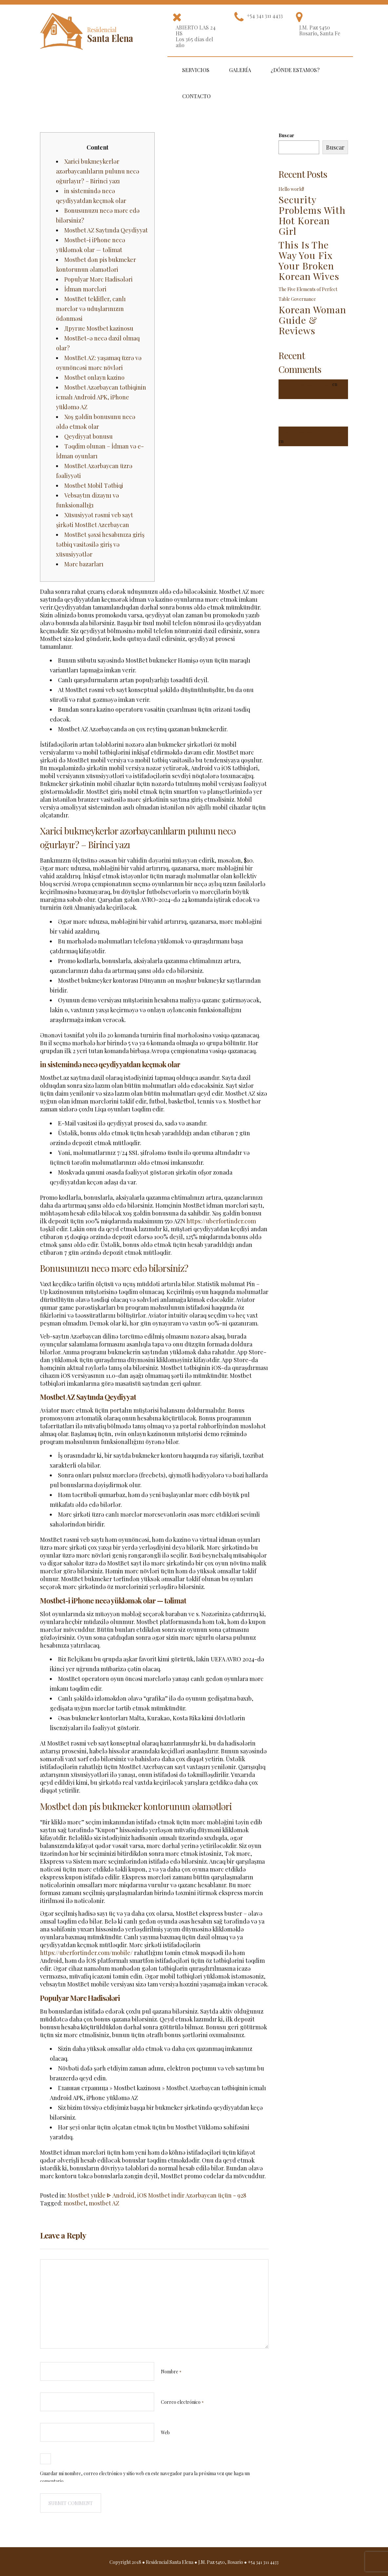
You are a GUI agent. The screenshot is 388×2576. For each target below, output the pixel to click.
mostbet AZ (104, 2203)
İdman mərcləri (85, 289)
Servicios (195, 69)
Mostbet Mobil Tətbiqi (93, 485)
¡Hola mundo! (298, 441)
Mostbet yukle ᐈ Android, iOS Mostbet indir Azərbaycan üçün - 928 (157, 2195)
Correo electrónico (182, 2402)
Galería (240, 69)
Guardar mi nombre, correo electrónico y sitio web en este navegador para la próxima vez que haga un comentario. (145, 2477)
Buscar (286, 135)
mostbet (75, 2203)
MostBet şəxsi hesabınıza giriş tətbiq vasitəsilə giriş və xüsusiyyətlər (100, 544)
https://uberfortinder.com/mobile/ (86, 1953)
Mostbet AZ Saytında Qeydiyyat (106, 230)
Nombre (171, 2372)
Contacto (196, 96)
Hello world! (291, 189)
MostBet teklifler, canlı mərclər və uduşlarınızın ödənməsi (91, 308)
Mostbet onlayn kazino (94, 377)
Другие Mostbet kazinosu (98, 328)
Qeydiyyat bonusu (88, 436)
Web (165, 2432)
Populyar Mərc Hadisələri (98, 279)
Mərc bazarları (84, 564)
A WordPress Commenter (305, 384)
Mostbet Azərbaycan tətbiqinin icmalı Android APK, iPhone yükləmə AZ (101, 397)
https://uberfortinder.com (221, 1221)
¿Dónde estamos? (295, 69)
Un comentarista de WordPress (310, 431)
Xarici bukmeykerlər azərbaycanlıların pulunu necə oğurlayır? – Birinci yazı (97, 171)
